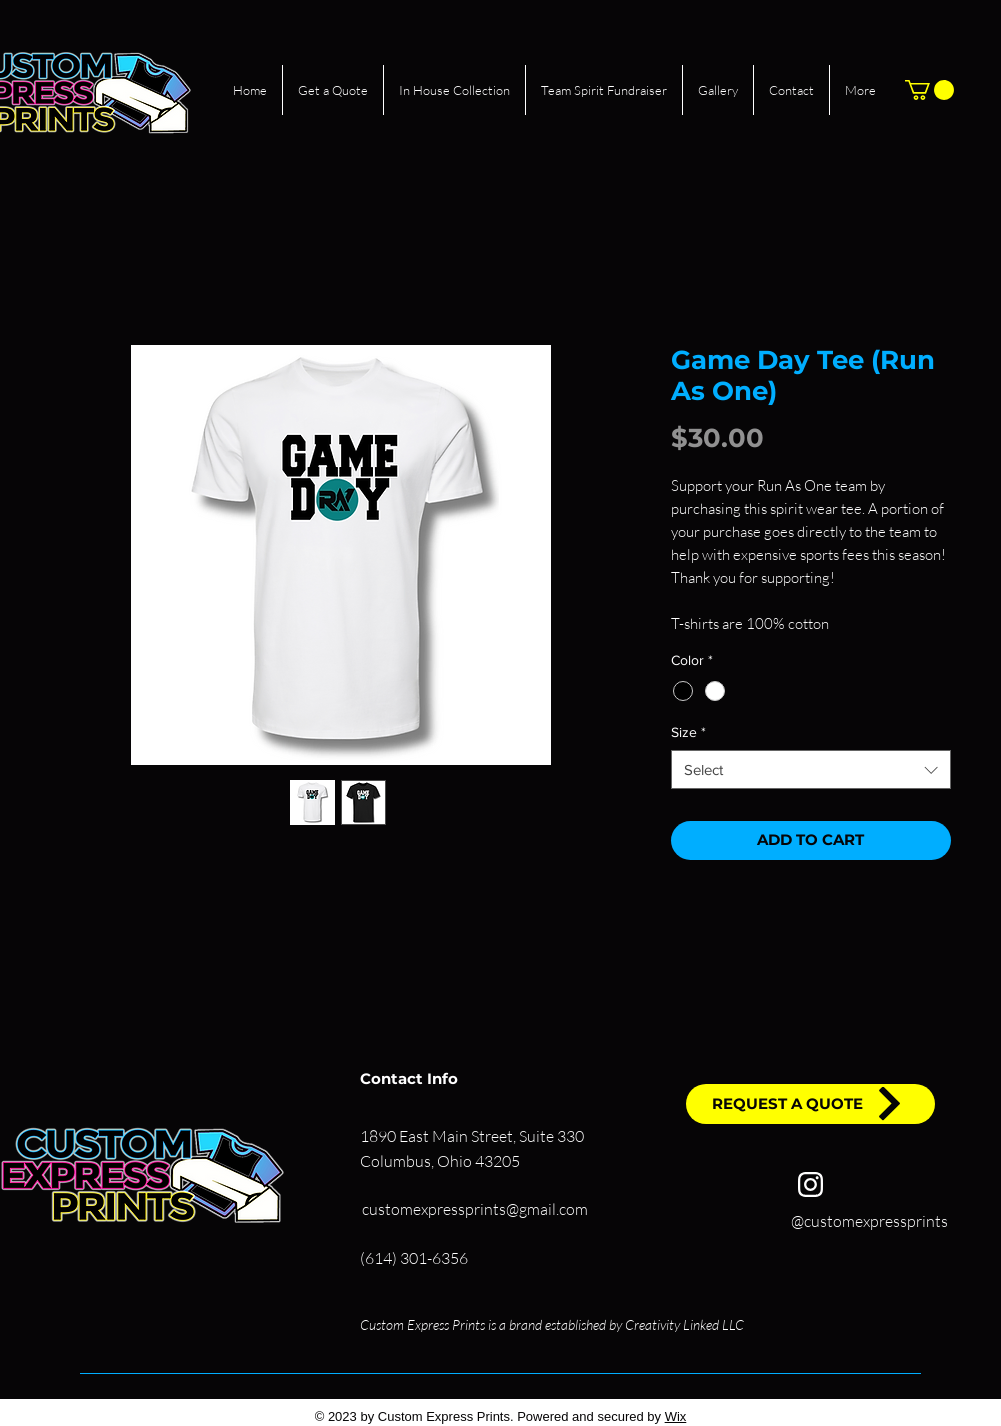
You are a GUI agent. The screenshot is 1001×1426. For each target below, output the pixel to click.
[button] (929, 90)
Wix (676, 1416)
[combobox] (811, 769)
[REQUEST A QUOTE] (810, 1104)
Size (688, 732)
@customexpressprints (869, 1221)
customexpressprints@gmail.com (475, 1209)
